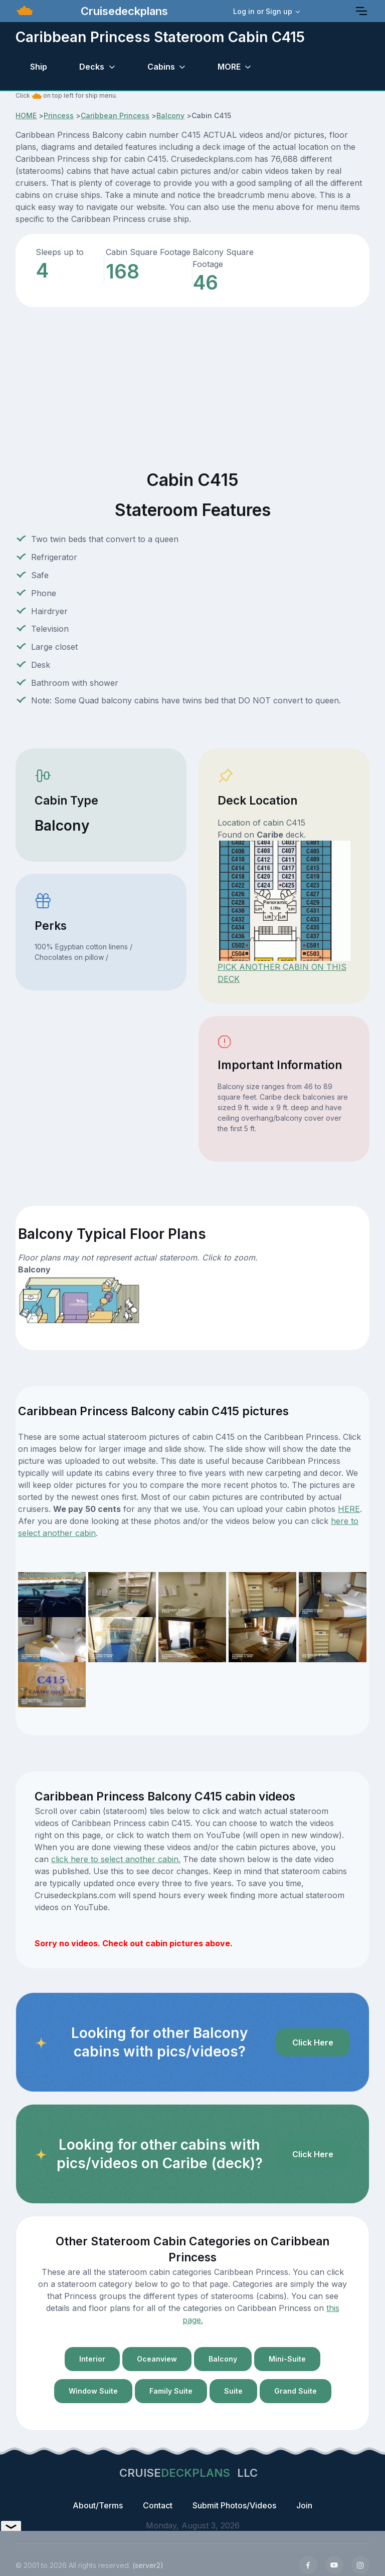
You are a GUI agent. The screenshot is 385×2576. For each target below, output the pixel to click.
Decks (91, 67)
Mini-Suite (287, 2359)
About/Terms (98, 2505)
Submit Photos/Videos (234, 2505)
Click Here (312, 2042)
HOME (26, 115)
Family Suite (170, 2391)
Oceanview (157, 2359)
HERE (349, 1509)
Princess (59, 115)
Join (304, 2505)
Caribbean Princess (115, 115)
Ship (38, 67)
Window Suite (93, 2391)
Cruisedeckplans (123, 11)
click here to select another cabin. (115, 1859)
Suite (233, 2391)
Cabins (161, 67)
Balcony (170, 115)
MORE (229, 67)
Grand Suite (295, 2391)
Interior (92, 2359)
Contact (157, 2505)
